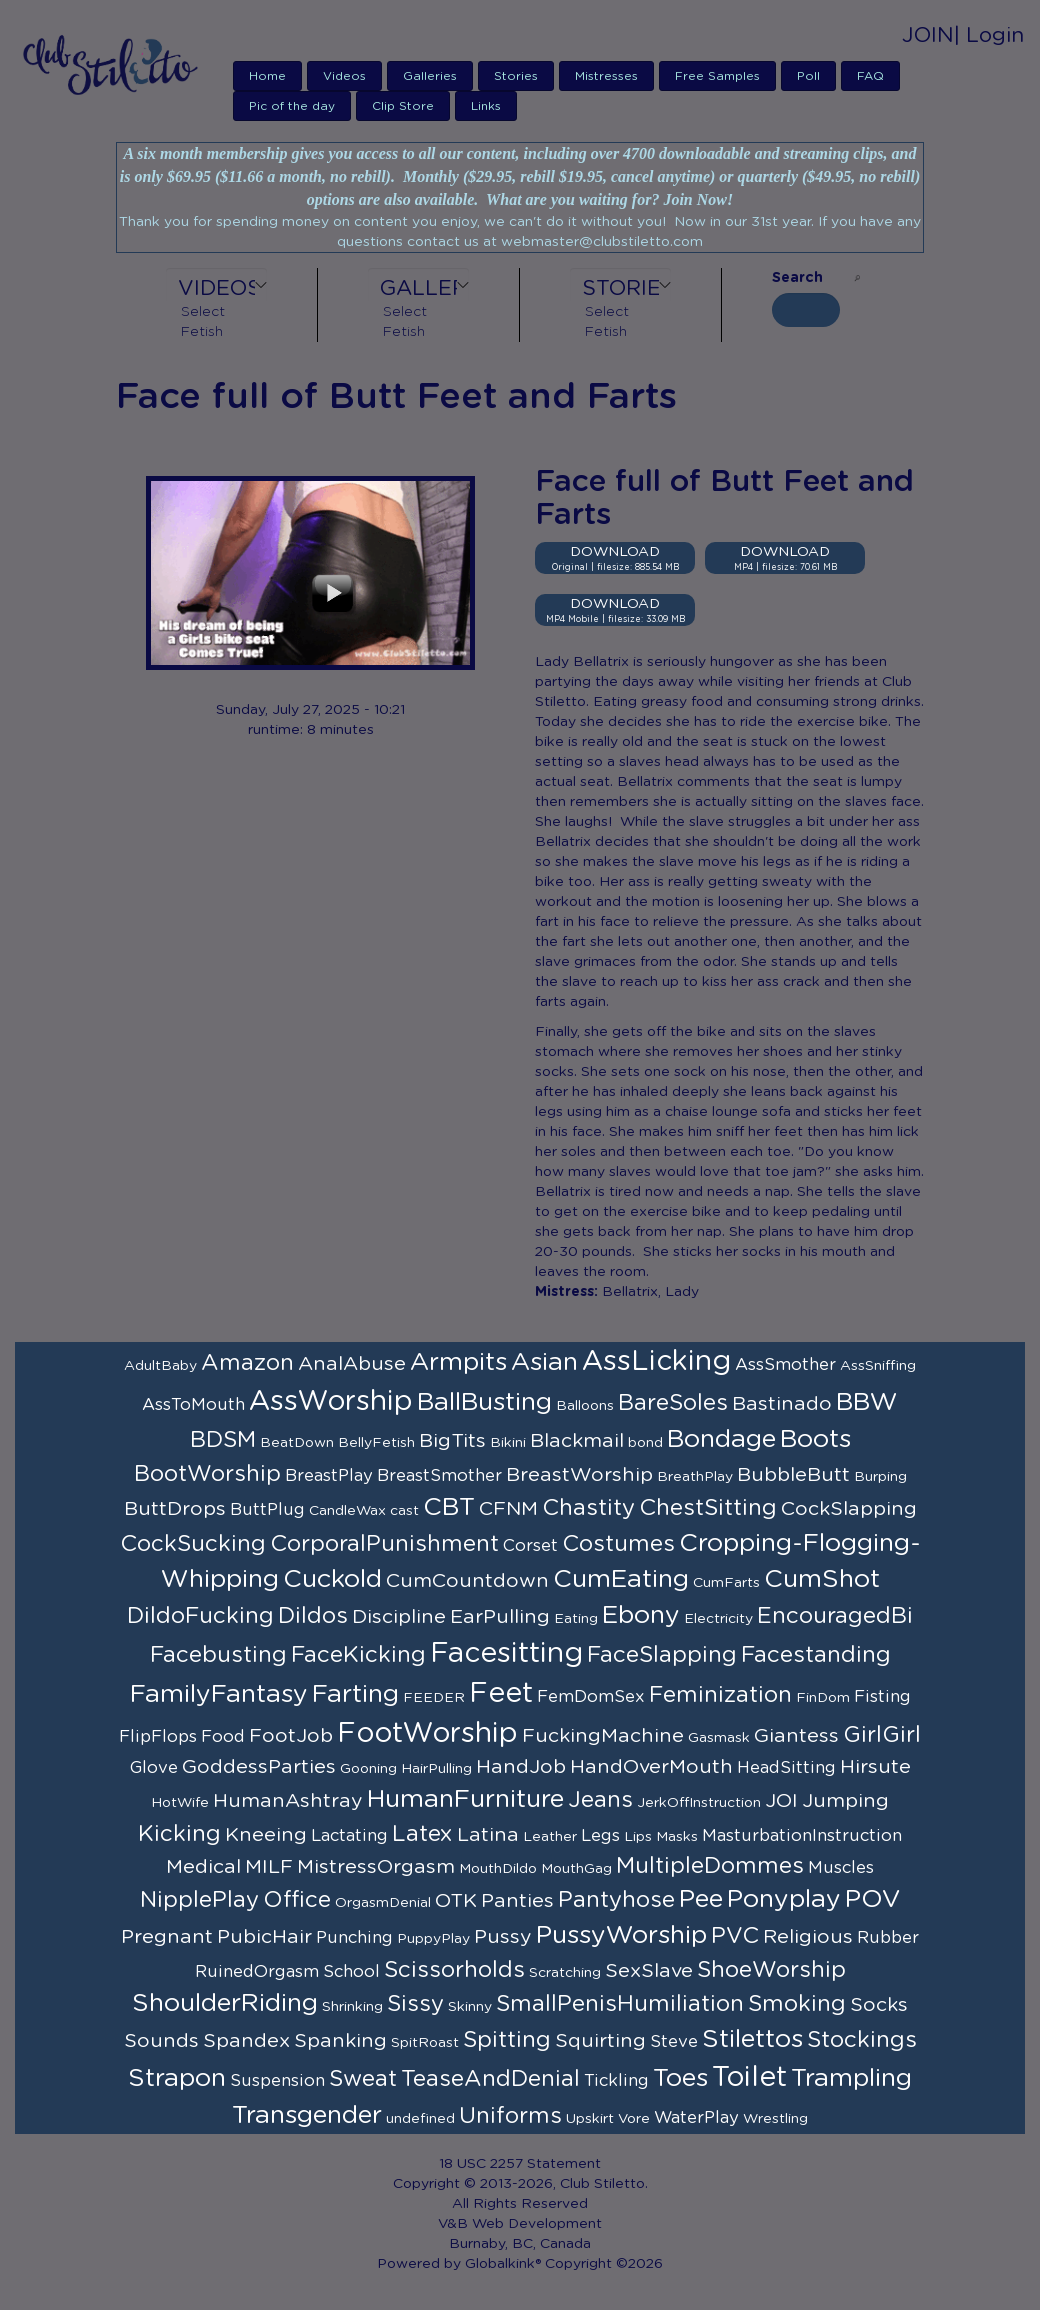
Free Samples (717, 76)
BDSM (223, 1440)
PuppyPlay (433, 1939)
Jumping (845, 1801)
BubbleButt (793, 1475)
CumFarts (726, 1583)
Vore (634, 2119)
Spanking (340, 2041)
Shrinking (352, 2007)
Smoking (797, 2004)
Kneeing (266, 1835)
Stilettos (752, 2039)
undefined (420, 2119)
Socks (879, 2005)
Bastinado (782, 1404)
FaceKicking (358, 1655)
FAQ (870, 76)
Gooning (368, 1769)
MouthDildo (498, 1869)
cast (404, 1511)
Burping (880, 1477)
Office (297, 1900)
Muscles (841, 1868)
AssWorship (331, 1402)
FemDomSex (591, 1697)
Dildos (313, 1616)
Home (267, 76)
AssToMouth (193, 1405)
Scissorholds (454, 1970)
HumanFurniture (465, 1799)
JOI (781, 1801)
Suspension (277, 2081)
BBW (867, 1402)
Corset (530, 1546)
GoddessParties (259, 1767)
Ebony (641, 1615)
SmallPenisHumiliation (620, 2004)
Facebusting (218, 1655)
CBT (449, 1507)
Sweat (363, 2079)
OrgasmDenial (383, 1903)
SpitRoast (425, 2043)
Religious (808, 1937)
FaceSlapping (662, 1655)
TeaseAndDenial (490, 2079)
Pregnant (167, 1937)
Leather (550, 1837)
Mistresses (606, 76)
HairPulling (436, 1769)
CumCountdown (467, 1581)
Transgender (307, 2115)
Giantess (796, 1736)
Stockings (862, 2040)
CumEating (621, 1579)
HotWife (180, 1803)
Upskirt (590, 2119)
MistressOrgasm (376, 1867)
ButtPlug (267, 1510)
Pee (701, 1899)
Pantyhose (616, 1900)
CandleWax (347, 1511)
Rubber (888, 1938)
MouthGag (576, 1869)
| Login (989, 35)
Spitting (507, 2040)
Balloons (585, 1406)
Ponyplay (784, 1899)
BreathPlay (695, 1477)
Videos (344, 76)
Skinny (470, 2007)
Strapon (177, 2078)
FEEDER (434, 1698)
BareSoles (673, 1403)
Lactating (349, 1836)
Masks (677, 1837)
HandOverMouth (651, 1767)
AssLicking (656, 1362)
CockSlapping (849, 1509)
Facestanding (816, 1655)
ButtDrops (175, 1509)
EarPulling (500, 1617)
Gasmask (719, 1738)
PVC (735, 1936)
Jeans (600, 1800)
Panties (517, 1901)
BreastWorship (579, 1475)
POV (873, 1899)
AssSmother (785, 1365)
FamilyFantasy (219, 1694)
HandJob (521, 1767)
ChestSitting (708, 1508)
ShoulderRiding (225, 2003)
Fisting (882, 1697)
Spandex (246, 2041)
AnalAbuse (352, 1364)
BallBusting (484, 1402)
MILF (269, 1867)
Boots (815, 1439)
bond (645, 1443)
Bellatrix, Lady (650, 1292)
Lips (638, 1837)
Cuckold (332, 1579)
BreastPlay (329, 1476)
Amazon (247, 1363)
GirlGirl (882, 1735)
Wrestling (775, 2119)
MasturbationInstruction (802, 1836)
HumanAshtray (288, 1801)
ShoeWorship (771, 1970)
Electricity (718, 1619)
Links (486, 106)
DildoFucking (200, 1616)
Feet (501, 1694)
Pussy (503, 1937)
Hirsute (875, 1767)
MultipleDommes (710, 1866)
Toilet (749, 2078)
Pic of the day (292, 106)
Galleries (430, 76)
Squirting (600, 2041)
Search (797, 278)
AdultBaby (160, 1366)
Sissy (415, 2004)
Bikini (508, 1443)
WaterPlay (696, 2118)
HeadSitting (786, 1768)
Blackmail (577, 1441)
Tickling (616, 2081)
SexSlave (649, 1971)
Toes (680, 2078)
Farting (355, 1694)
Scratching (565, 1973)
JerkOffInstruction (699, 1803)
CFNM (508, 1509)
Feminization (720, 1695)
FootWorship (427, 1734)
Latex (422, 1834)
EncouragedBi (835, 1616)
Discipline (399, 1617)
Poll (808, 76)
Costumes (618, 1544)
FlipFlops (158, 1737)
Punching (354, 1938)
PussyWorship (621, 1935)
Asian (544, 1362)
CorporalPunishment (384, 1544)
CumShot (822, 1579)
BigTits (452, 1441)
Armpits (458, 1362)
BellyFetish (376, 1443)
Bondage (721, 1439)
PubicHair (264, 1937)
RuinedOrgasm (257, 1972)
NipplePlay (199, 1900)
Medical (203, 1867)
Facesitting (506, 1654)
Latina (488, 1835)
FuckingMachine (603, 1736)
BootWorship (207, 1474)
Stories (516, 76)
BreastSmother (439, 1476)
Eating (576, 1619)
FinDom (823, 1698)
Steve (674, 2042)
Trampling (851, 2078)
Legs (600, 1836)
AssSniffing (878, 1366)
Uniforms (510, 2116)
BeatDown (297, 1443)
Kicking (179, 1834)
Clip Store (403, 106)
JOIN (928, 35)
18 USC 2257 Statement (520, 2164)
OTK (456, 1901)
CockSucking (193, 1544)
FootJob (291, 1736)
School (351, 1972)
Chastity (588, 1508)
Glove (154, 1768)
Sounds (161, 2041)
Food (223, 1737)
